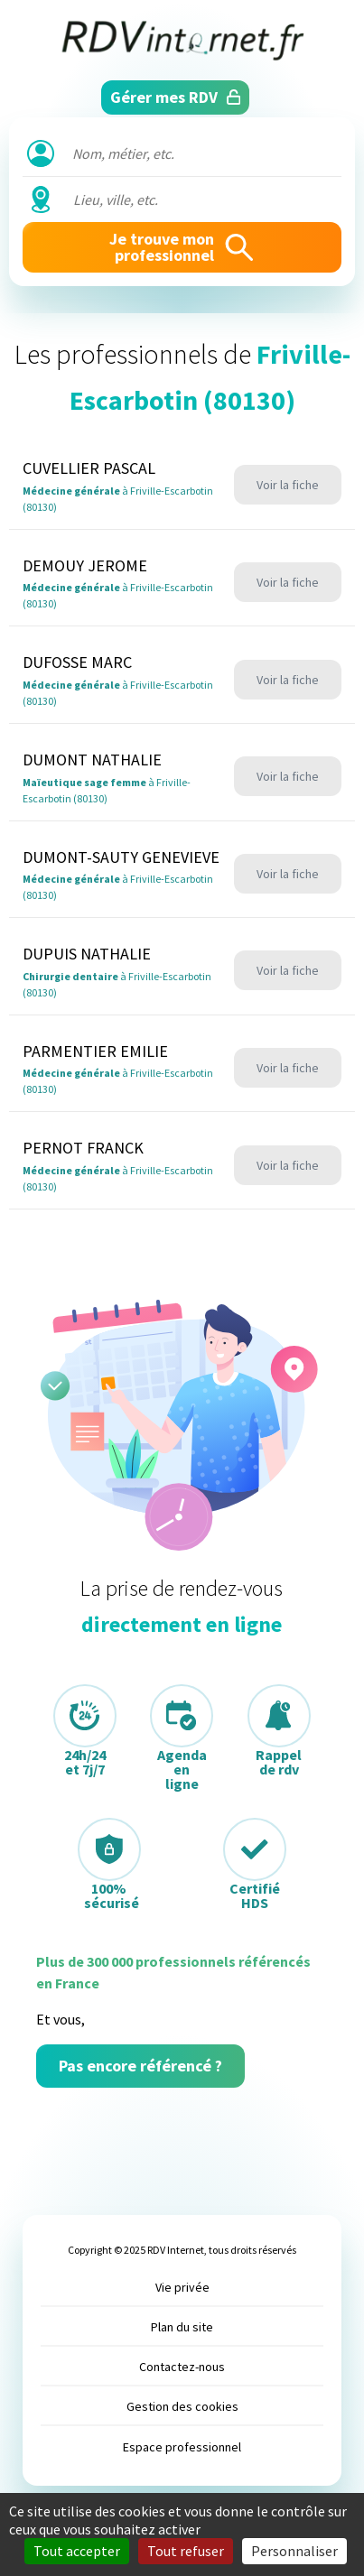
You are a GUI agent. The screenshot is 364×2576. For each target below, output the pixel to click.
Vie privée (182, 2287)
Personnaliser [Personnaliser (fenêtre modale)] (294, 2551)
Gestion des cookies (182, 2406)
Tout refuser (185, 2551)
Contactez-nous (182, 2366)
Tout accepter (76, 2551)
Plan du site (182, 2327)
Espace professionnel (182, 2447)
